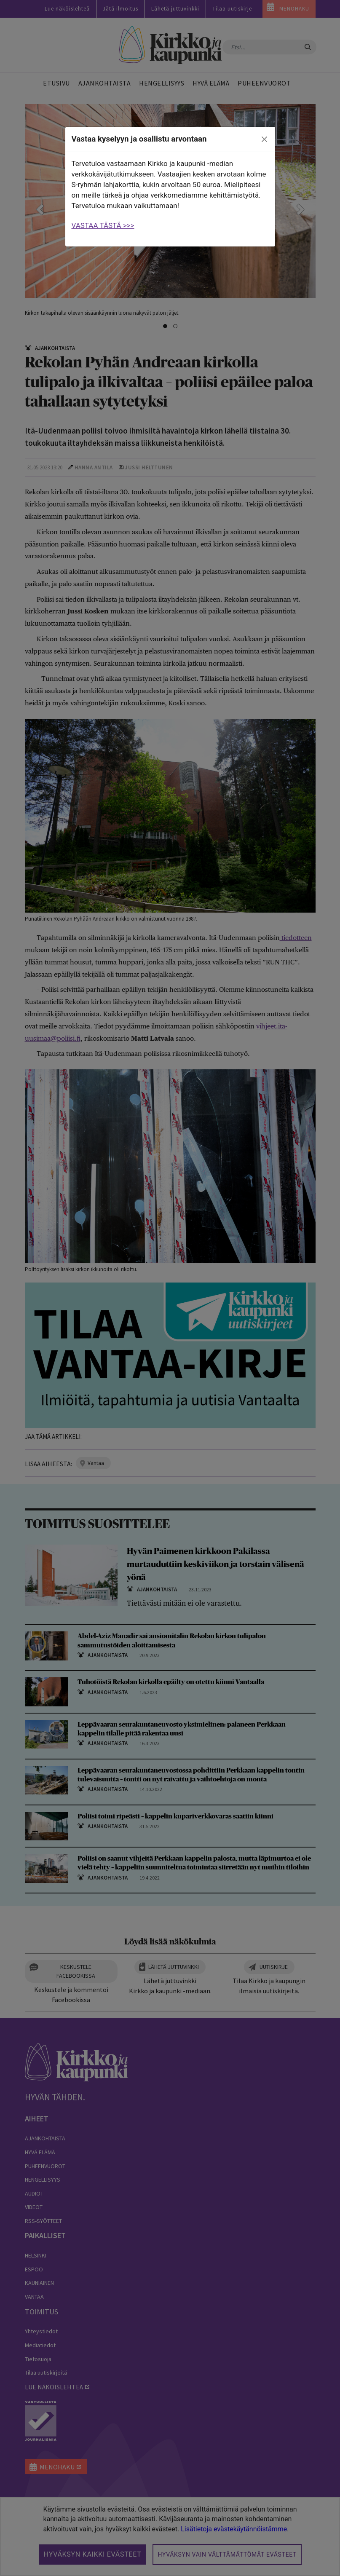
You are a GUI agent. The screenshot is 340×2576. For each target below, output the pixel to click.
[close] (264, 139)
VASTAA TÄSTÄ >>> (103, 225)
